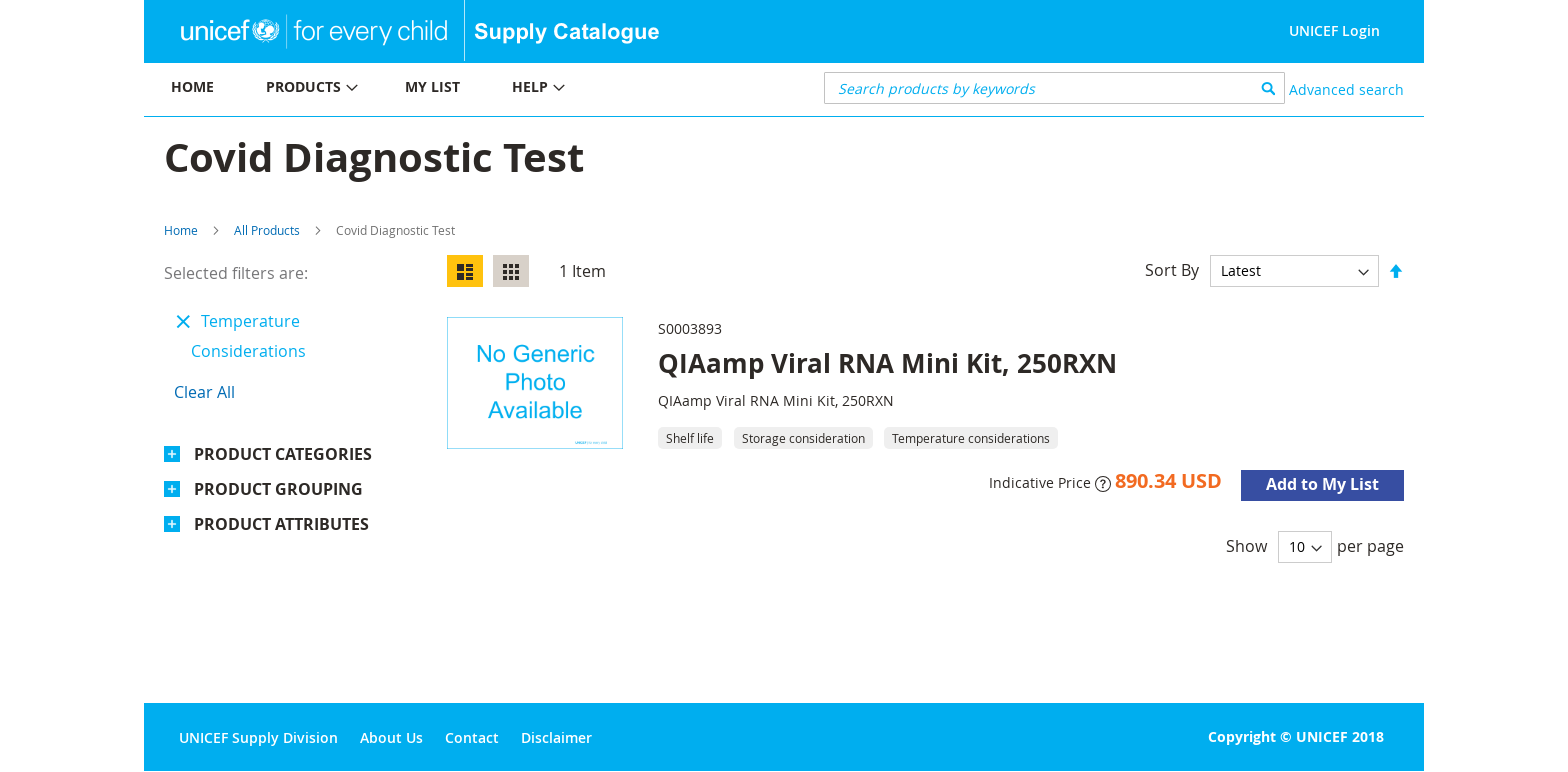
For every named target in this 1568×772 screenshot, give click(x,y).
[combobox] (1054, 88)
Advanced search (1346, 89)
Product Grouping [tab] (278, 489)
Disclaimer (556, 737)
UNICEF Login (1334, 30)
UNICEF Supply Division (258, 737)
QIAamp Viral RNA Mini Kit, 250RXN (887, 363)
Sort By (1172, 270)
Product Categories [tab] (283, 454)
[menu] (464, 89)
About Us (391, 737)
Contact (472, 737)
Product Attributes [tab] (281, 524)
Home (181, 230)
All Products (267, 230)
